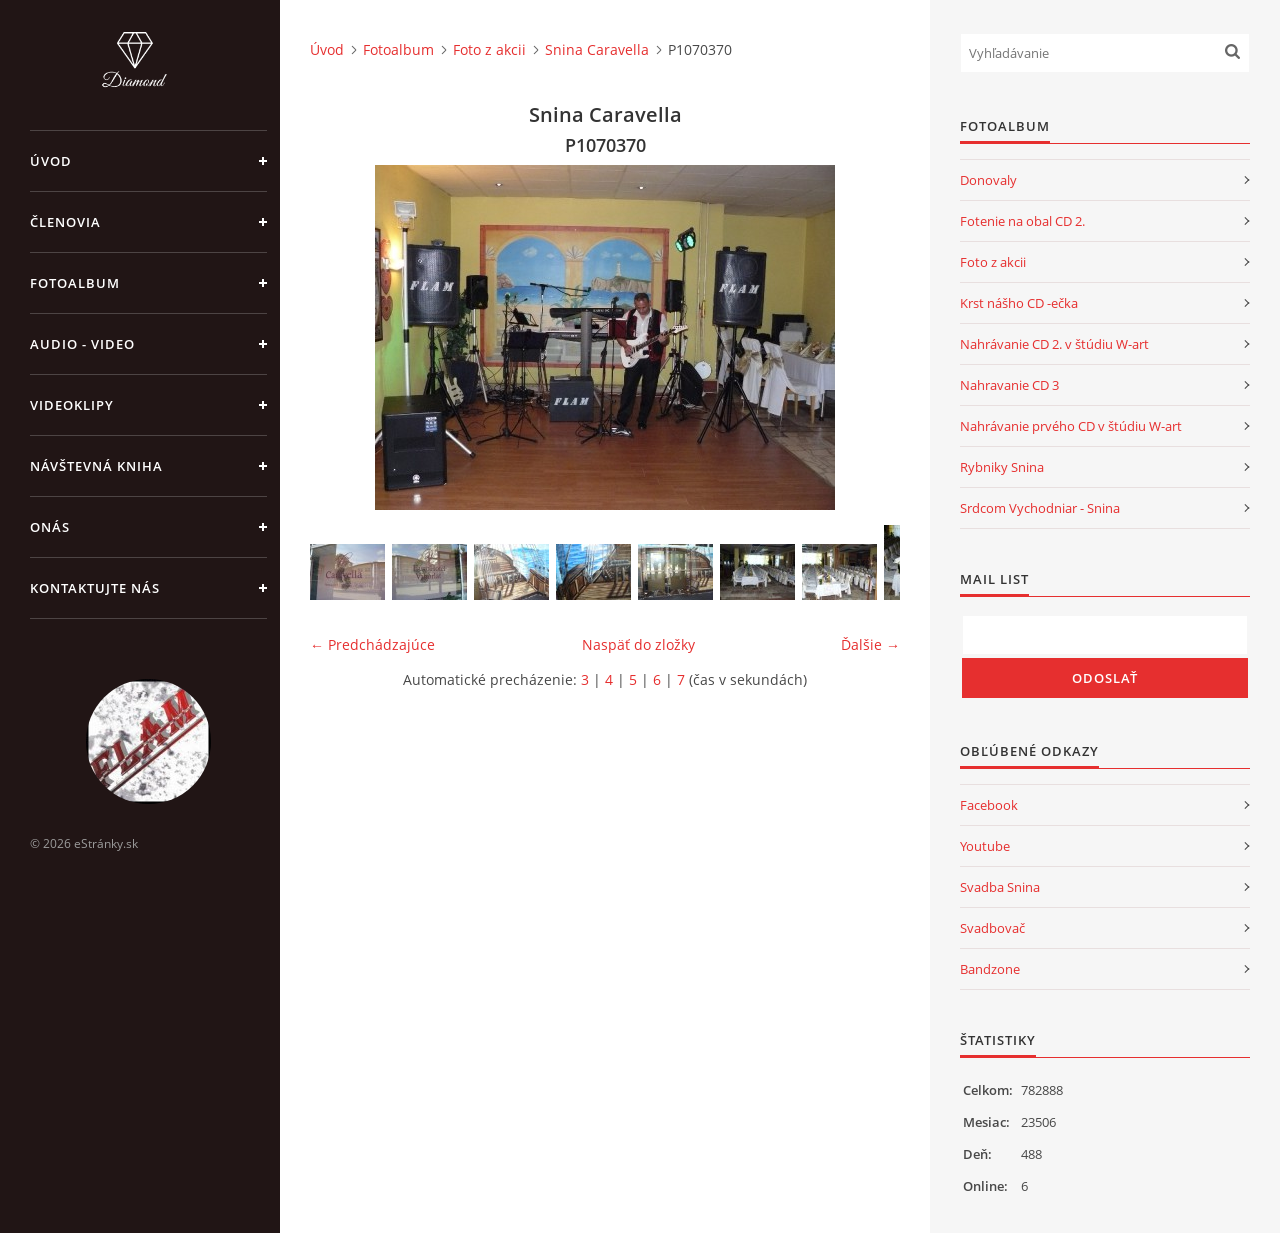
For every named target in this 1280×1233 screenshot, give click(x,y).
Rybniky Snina (1002, 467)
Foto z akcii (489, 49)
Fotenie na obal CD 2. (1022, 221)
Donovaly (988, 180)
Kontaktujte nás (95, 588)
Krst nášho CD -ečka (1019, 303)
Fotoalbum (75, 283)
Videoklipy (72, 405)
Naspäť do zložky (638, 644)
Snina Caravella (597, 49)
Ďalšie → (870, 644)
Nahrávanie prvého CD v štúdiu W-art (1071, 426)
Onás (50, 527)
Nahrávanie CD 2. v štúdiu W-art (1054, 344)
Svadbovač (992, 928)
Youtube (985, 846)
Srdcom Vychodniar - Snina (1040, 508)
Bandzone (990, 969)
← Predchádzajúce (372, 644)
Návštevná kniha (96, 466)
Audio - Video (82, 344)
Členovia (65, 222)
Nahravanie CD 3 (1009, 385)
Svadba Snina (1000, 887)
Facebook (989, 805)
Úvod (51, 161)
